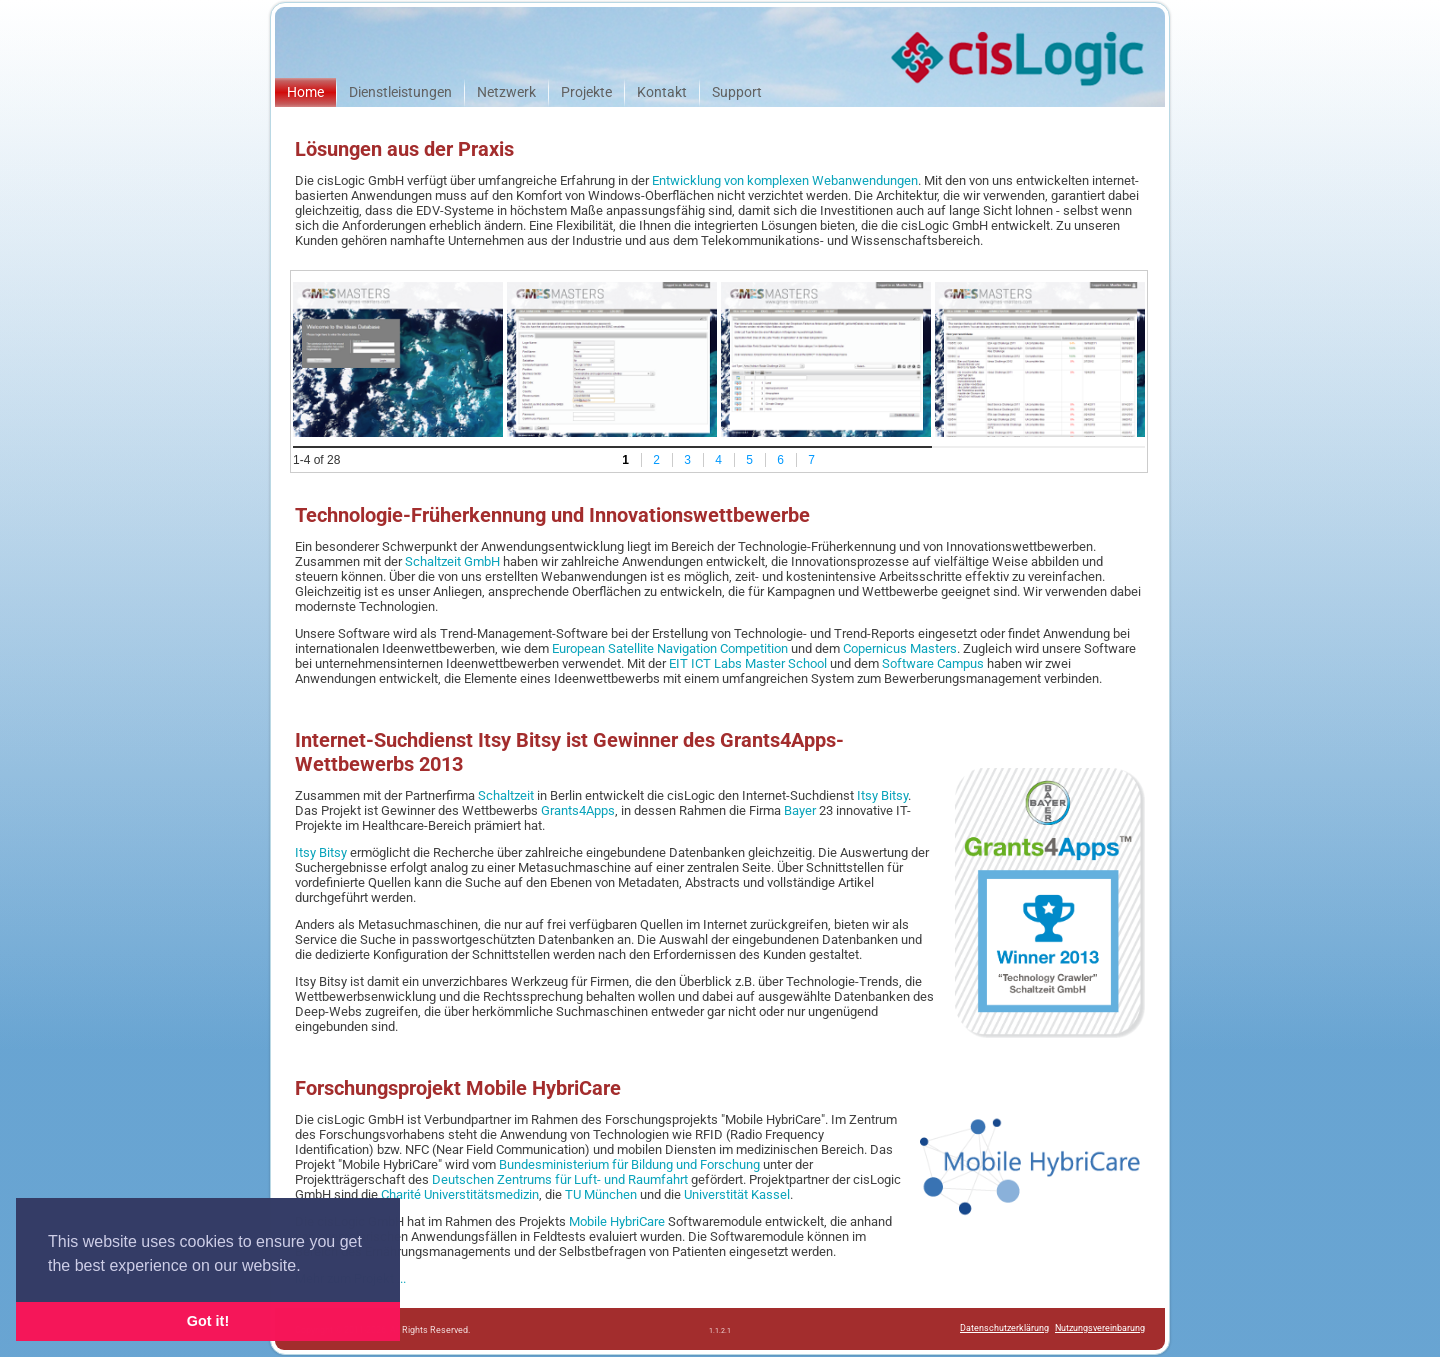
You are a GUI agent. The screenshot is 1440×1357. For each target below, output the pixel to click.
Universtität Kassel (737, 1194)
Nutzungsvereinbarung (1100, 1328)
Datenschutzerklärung (1004, 1328)
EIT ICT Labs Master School (748, 663)
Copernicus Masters (900, 648)
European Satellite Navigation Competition (670, 648)
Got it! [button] (208, 1321)
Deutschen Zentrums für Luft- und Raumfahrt (560, 1179)
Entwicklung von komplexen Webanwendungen (785, 180)
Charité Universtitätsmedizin (460, 1194)
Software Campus (933, 663)
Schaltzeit (506, 795)
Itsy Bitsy (882, 795)
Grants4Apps (578, 810)
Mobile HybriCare (617, 1221)
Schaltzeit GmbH (452, 561)
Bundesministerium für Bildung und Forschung (629, 1164)
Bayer (800, 810)
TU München (601, 1194)
